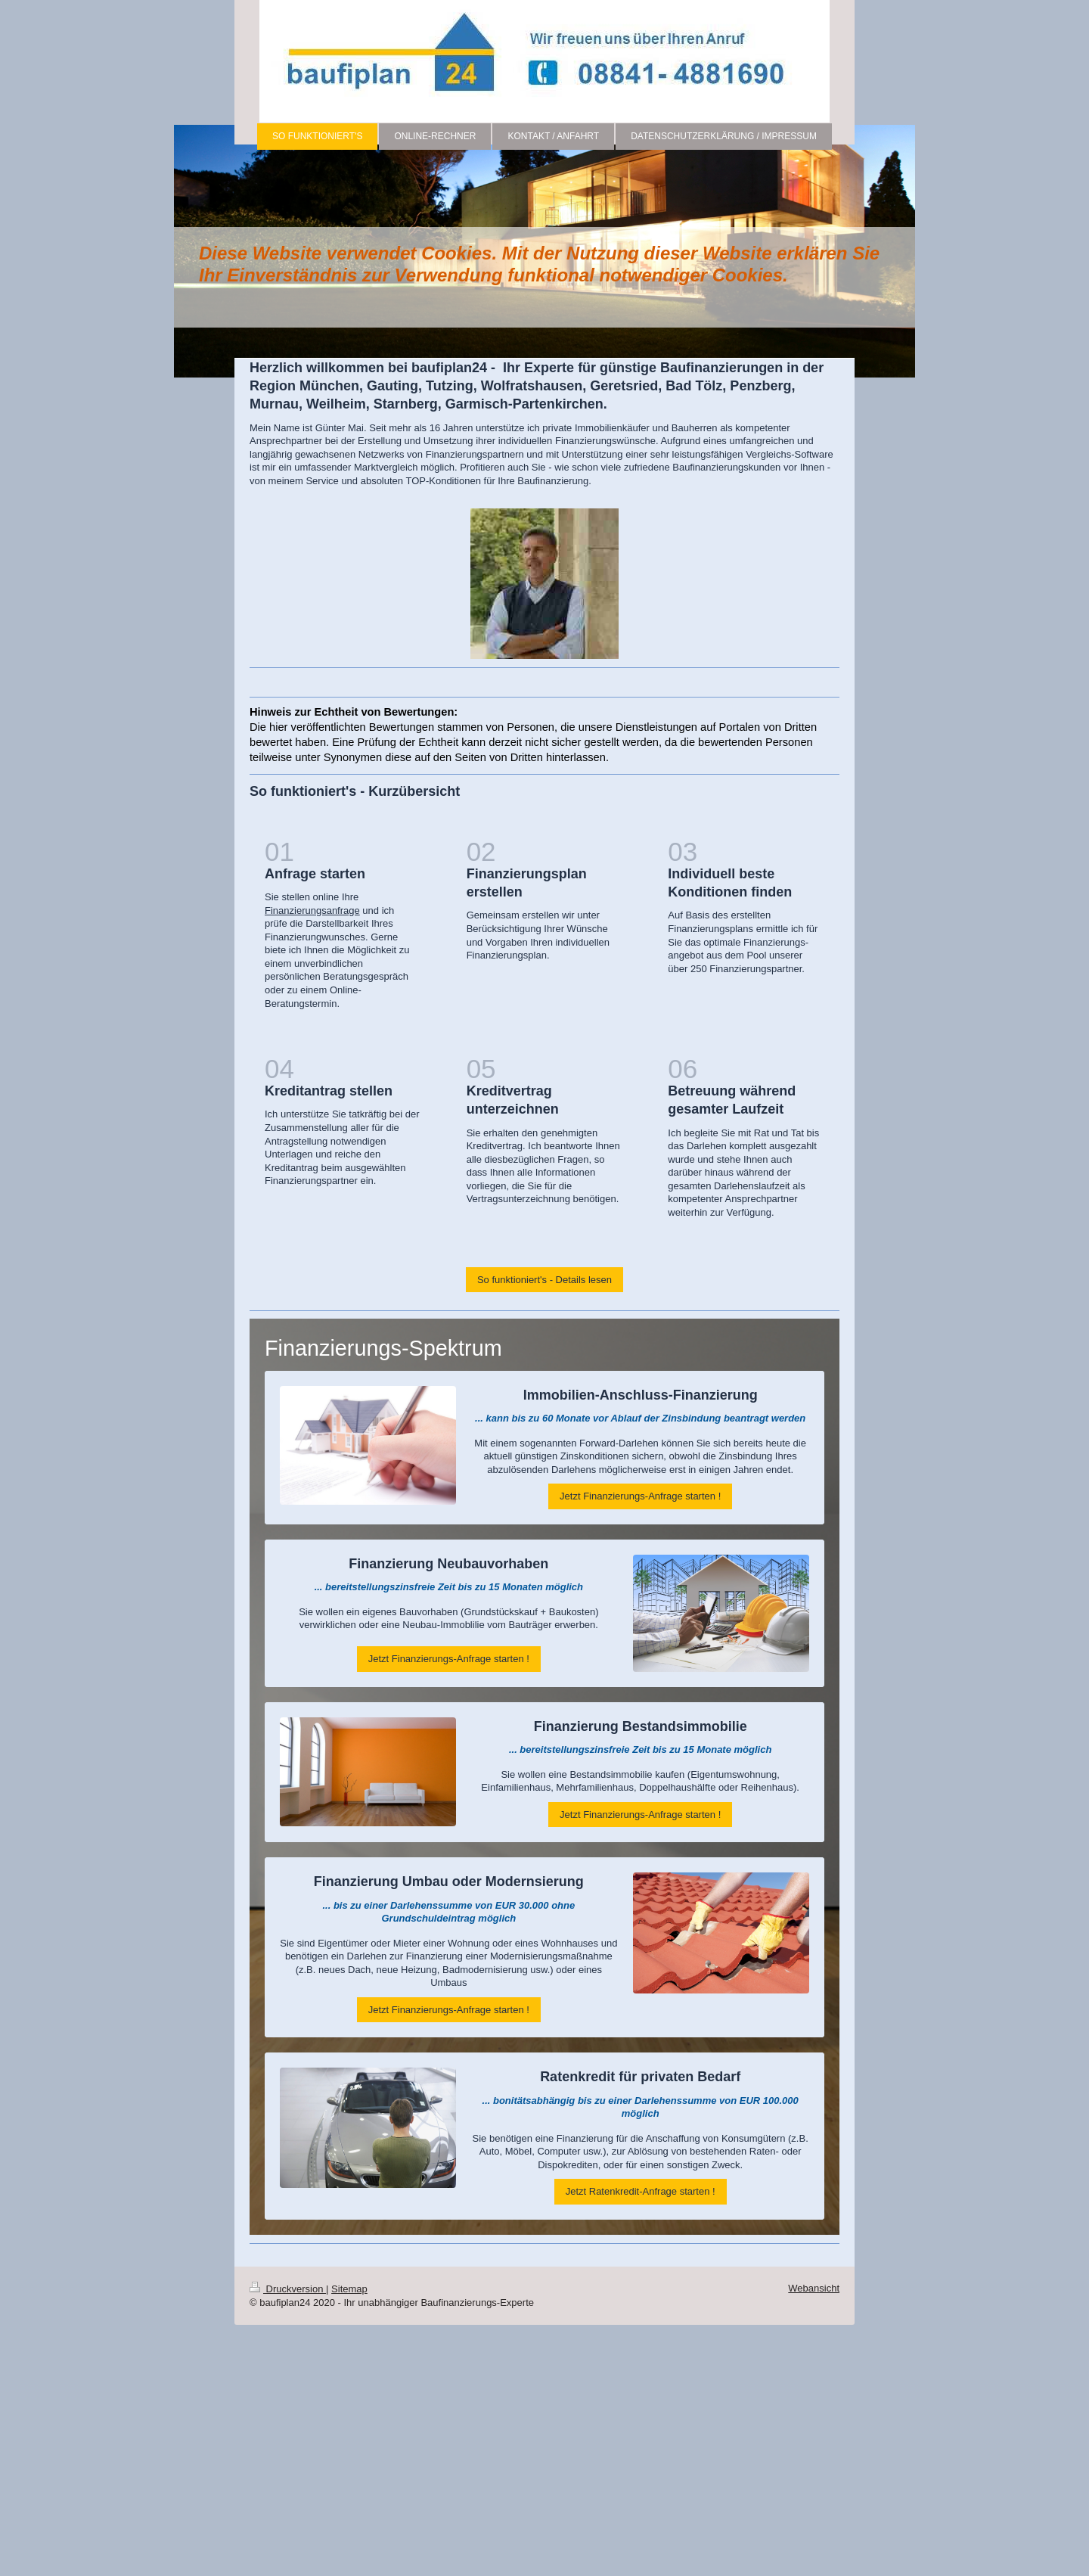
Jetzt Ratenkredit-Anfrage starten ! (640, 2191)
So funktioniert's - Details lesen (544, 1279)
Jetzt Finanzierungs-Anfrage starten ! (640, 1496)
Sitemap (349, 2289)
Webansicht (813, 2288)
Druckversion (288, 2289)
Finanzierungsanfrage (312, 910)
